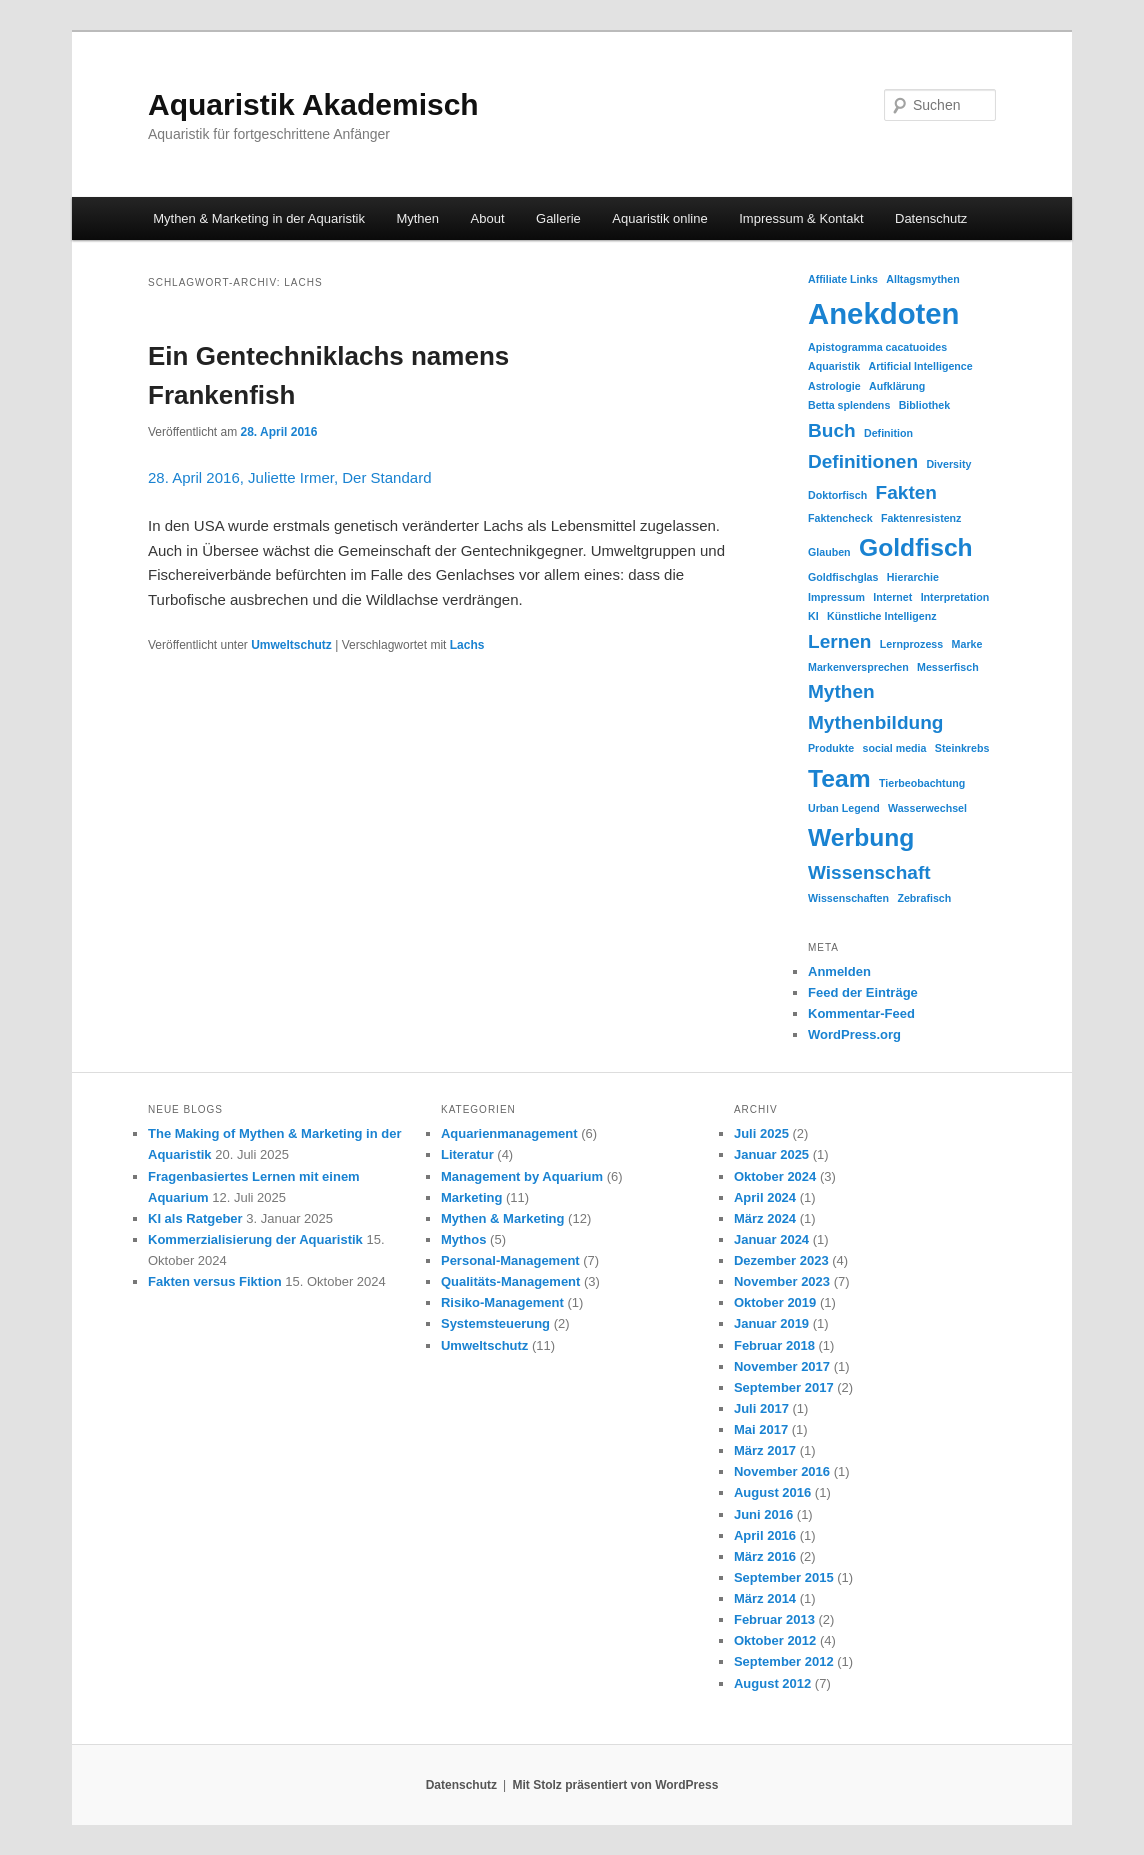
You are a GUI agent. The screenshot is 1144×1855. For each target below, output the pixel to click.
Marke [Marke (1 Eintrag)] (967, 644)
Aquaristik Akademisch (313, 104)
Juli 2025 (761, 1133)
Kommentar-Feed (861, 1013)
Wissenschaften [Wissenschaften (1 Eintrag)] (848, 898)
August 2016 (772, 1492)
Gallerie (558, 218)
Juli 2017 (761, 1408)
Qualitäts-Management (510, 1281)
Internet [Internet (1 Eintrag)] (892, 597)
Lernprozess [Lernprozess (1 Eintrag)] (911, 644)
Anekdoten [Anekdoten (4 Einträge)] (884, 313)
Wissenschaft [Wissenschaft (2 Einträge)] (869, 872)
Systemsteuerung (495, 1323)
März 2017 (765, 1450)
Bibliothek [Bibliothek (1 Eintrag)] (925, 405)
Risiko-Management (502, 1302)
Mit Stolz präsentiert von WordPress (615, 1785)
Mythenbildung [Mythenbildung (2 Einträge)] (875, 722)
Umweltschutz (291, 645)
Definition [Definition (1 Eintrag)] (888, 433)
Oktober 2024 (775, 1176)
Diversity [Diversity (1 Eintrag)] (948, 464)
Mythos (464, 1239)
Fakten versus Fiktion (215, 1281)
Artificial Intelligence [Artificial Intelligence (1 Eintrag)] (920, 366)
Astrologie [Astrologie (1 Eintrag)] (834, 386)
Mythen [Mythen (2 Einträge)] (841, 691)
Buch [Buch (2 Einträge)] (832, 430)
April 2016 (765, 1535)
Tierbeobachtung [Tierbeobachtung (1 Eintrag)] (922, 783)
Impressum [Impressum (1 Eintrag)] (836, 597)
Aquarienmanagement (509, 1133)
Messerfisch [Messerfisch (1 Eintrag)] (948, 667)
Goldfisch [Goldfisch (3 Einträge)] (916, 547)
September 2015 (784, 1577)
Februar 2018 (774, 1345)
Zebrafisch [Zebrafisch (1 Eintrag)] (924, 898)
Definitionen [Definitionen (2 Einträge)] (863, 461)
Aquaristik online (659, 218)
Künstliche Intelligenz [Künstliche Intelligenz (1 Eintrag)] (882, 616)
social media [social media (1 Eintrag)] (895, 748)
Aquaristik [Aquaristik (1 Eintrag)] (834, 366)
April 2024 (765, 1197)
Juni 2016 (763, 1514)
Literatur (467, 1154)
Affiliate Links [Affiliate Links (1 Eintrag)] (843, 279)
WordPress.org (854, 1034)
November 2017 (782, 1366)
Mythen (417, 218)
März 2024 (765, 1218)
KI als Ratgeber (195, 1218)
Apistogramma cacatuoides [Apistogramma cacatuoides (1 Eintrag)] (877, 347)
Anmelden (839, 971)
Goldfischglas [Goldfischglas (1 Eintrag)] (843, 577)
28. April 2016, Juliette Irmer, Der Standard (289, 477)
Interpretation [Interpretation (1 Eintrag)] (955, 597)
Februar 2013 (774, 1619)
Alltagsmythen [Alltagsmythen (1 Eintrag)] (922, 279)
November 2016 (782, 1471)
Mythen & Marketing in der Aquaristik (259, 218)
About (488, 218)
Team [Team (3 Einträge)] (839, 778)
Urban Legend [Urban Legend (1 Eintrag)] (844, 808)
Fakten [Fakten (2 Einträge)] (906, 492)
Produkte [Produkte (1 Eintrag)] (831, 748)
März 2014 (765, 1598)
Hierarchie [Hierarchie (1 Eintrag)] (913, 577)
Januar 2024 (771, 1239)
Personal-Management (510, 1260)
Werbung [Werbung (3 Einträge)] (861, 837)
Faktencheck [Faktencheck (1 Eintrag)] (840, 518)
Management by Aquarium (522, 1176)
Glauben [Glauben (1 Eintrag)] (829, 552)
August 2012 (772, 1683)
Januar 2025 (771, 1154)
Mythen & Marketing (503, 1218)
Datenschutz (931, 218)
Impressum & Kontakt (801, 218)
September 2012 (784, 1661)
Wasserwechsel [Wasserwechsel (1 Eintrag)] (927, 808)
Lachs (467, 645)
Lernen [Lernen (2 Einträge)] (840, 641)
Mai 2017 (761, 1429)
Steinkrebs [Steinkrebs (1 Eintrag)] (962, 748)
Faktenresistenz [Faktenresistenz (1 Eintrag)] (921, 518)
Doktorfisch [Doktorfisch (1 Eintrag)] (837, 495)
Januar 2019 (771, 1323)
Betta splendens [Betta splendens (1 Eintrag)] (849, 405)
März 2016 (765, 1556)
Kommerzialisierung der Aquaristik (255, 1239)
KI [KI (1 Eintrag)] (813, 616)
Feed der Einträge (863, 992)
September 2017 (784, 1387)
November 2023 (782, 1281)
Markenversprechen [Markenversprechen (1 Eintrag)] (858, 667)
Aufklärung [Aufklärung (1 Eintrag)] (897, 386)
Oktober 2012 (775, 1640)
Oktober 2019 (775, 1302)
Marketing (471, 1197)
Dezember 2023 (781, 1260)
